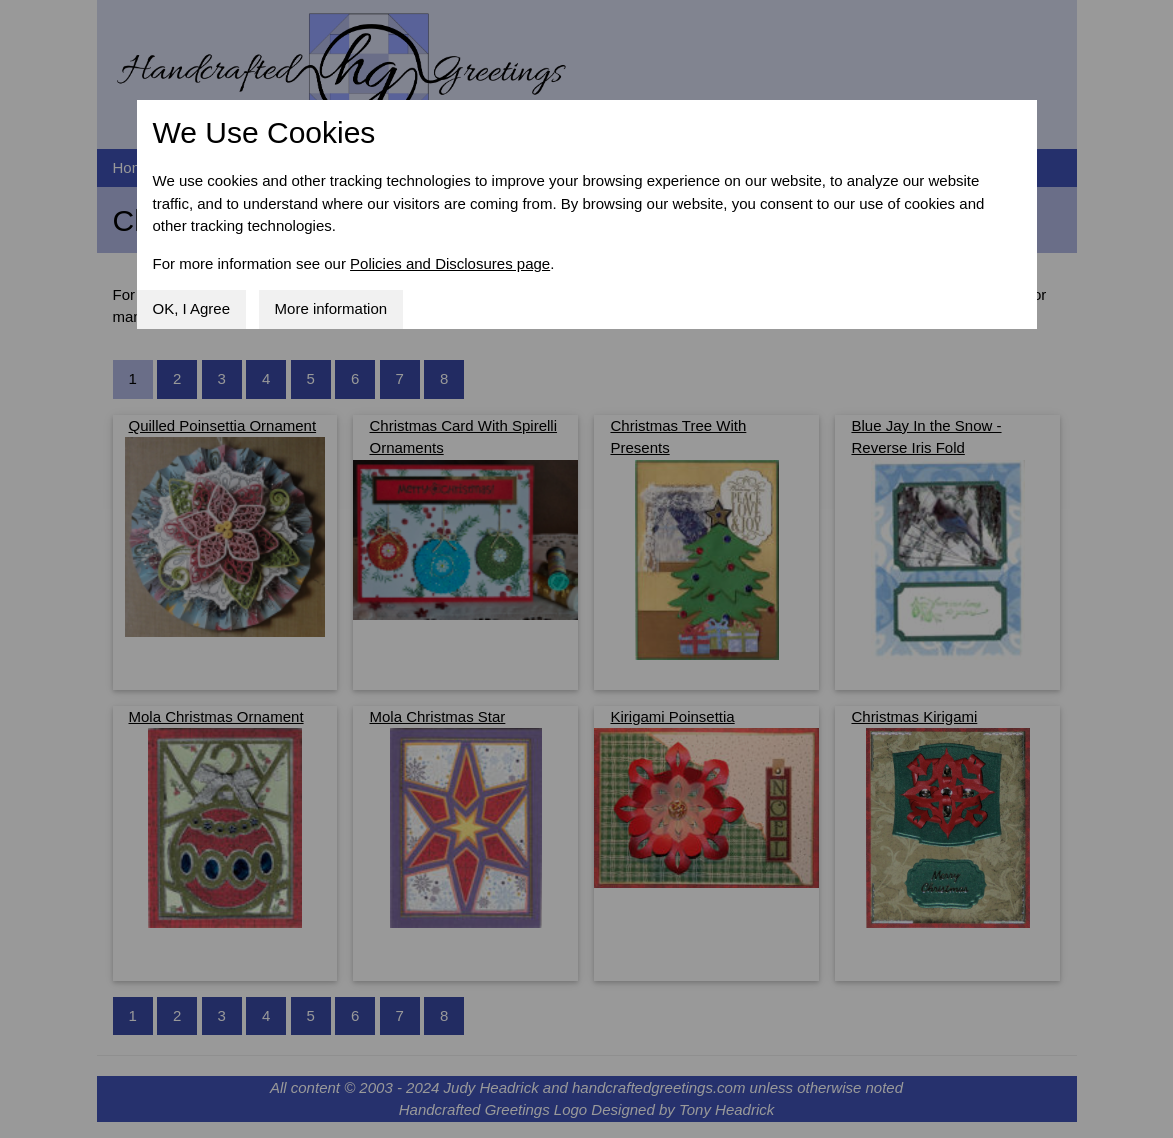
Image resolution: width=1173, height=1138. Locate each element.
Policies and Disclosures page (450, 263)
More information (331, 308)
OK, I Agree (192, 308)
